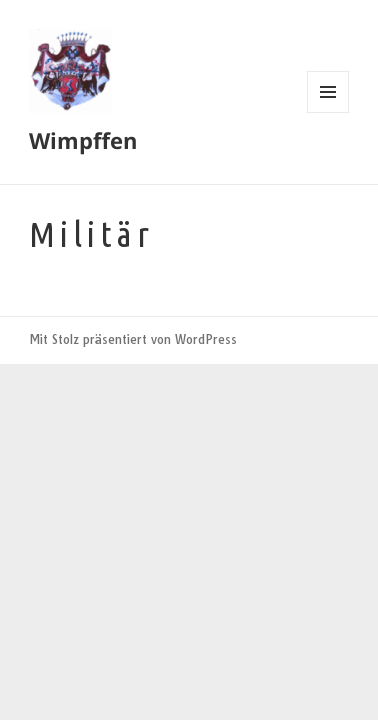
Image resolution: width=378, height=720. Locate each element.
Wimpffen (83, 140)
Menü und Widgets (328, 112)
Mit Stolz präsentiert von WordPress (133, 339)
